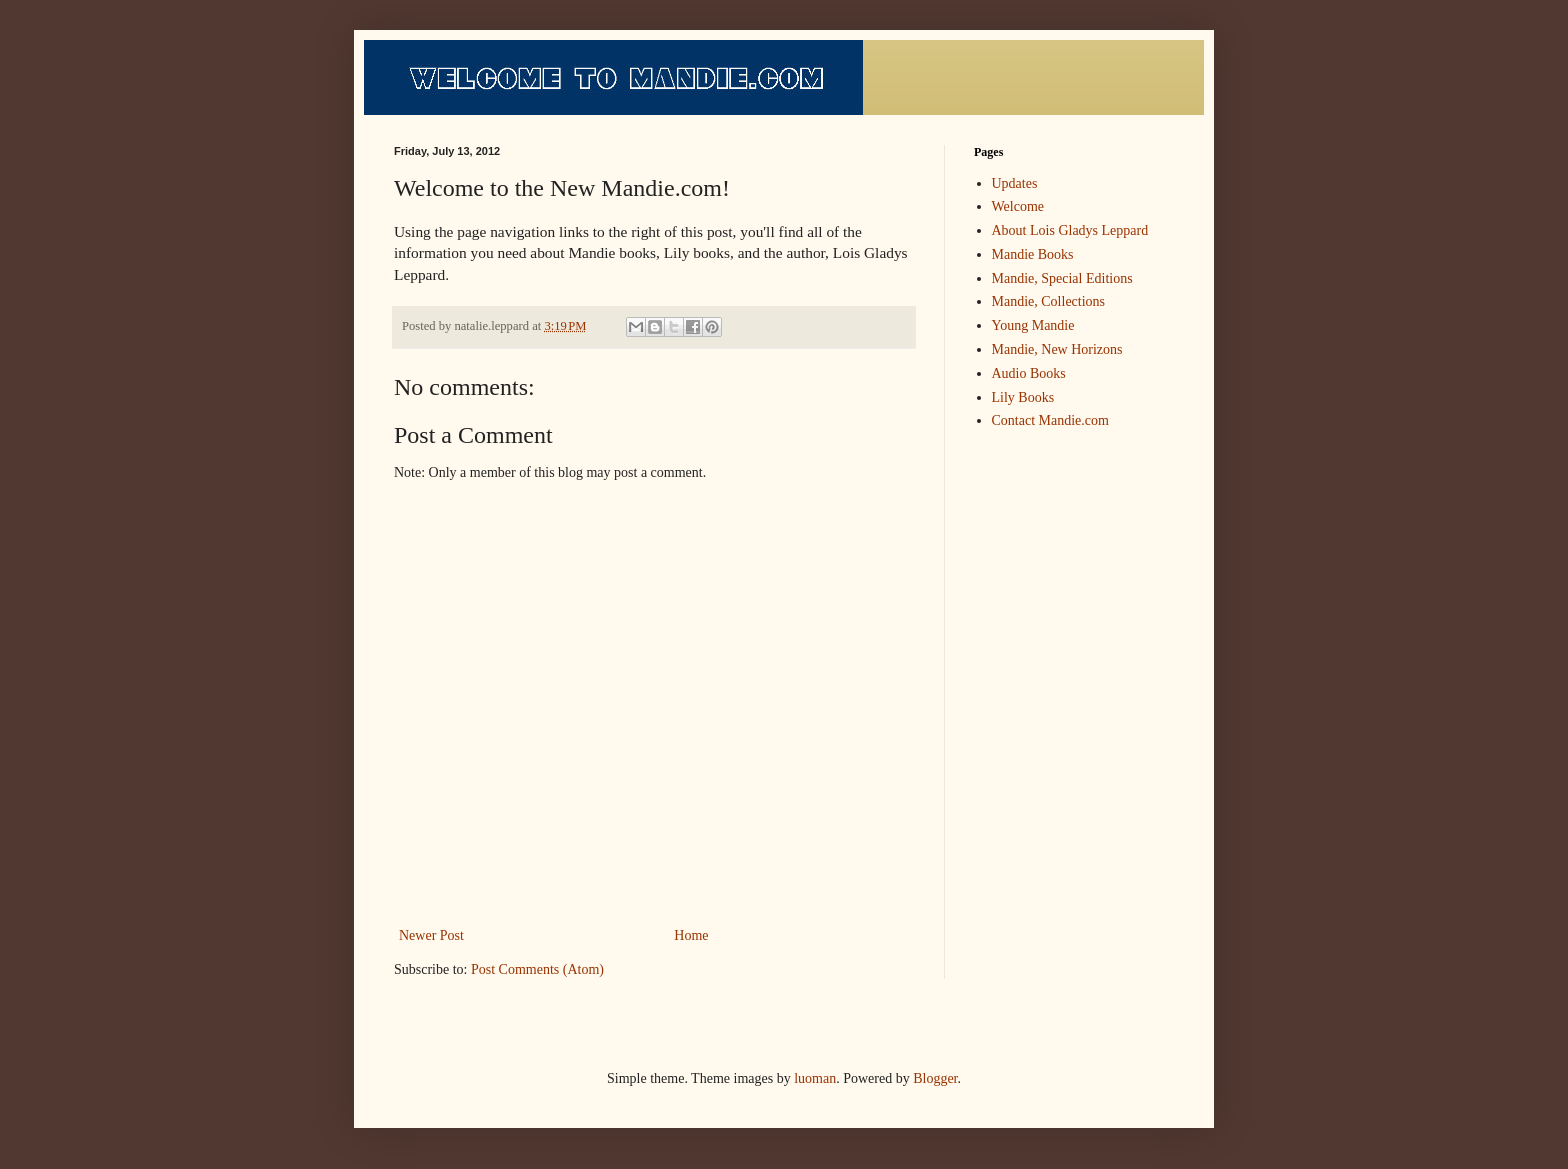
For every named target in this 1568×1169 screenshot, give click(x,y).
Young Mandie (1033, 325)
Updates (1015, 183)
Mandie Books (1033, 254)
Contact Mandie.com (1050, 420)
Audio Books (1029, 373)
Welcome (1018, 206)
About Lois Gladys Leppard (1070, 230)
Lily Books (1023, 397)
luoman (815, 1078)
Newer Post (431, 935)
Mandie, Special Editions (1062, 278)
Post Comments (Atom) (537, 969)
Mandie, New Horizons (1057, 349)
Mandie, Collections (1049, 301)
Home (691, 935)
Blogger (935, 1078)
